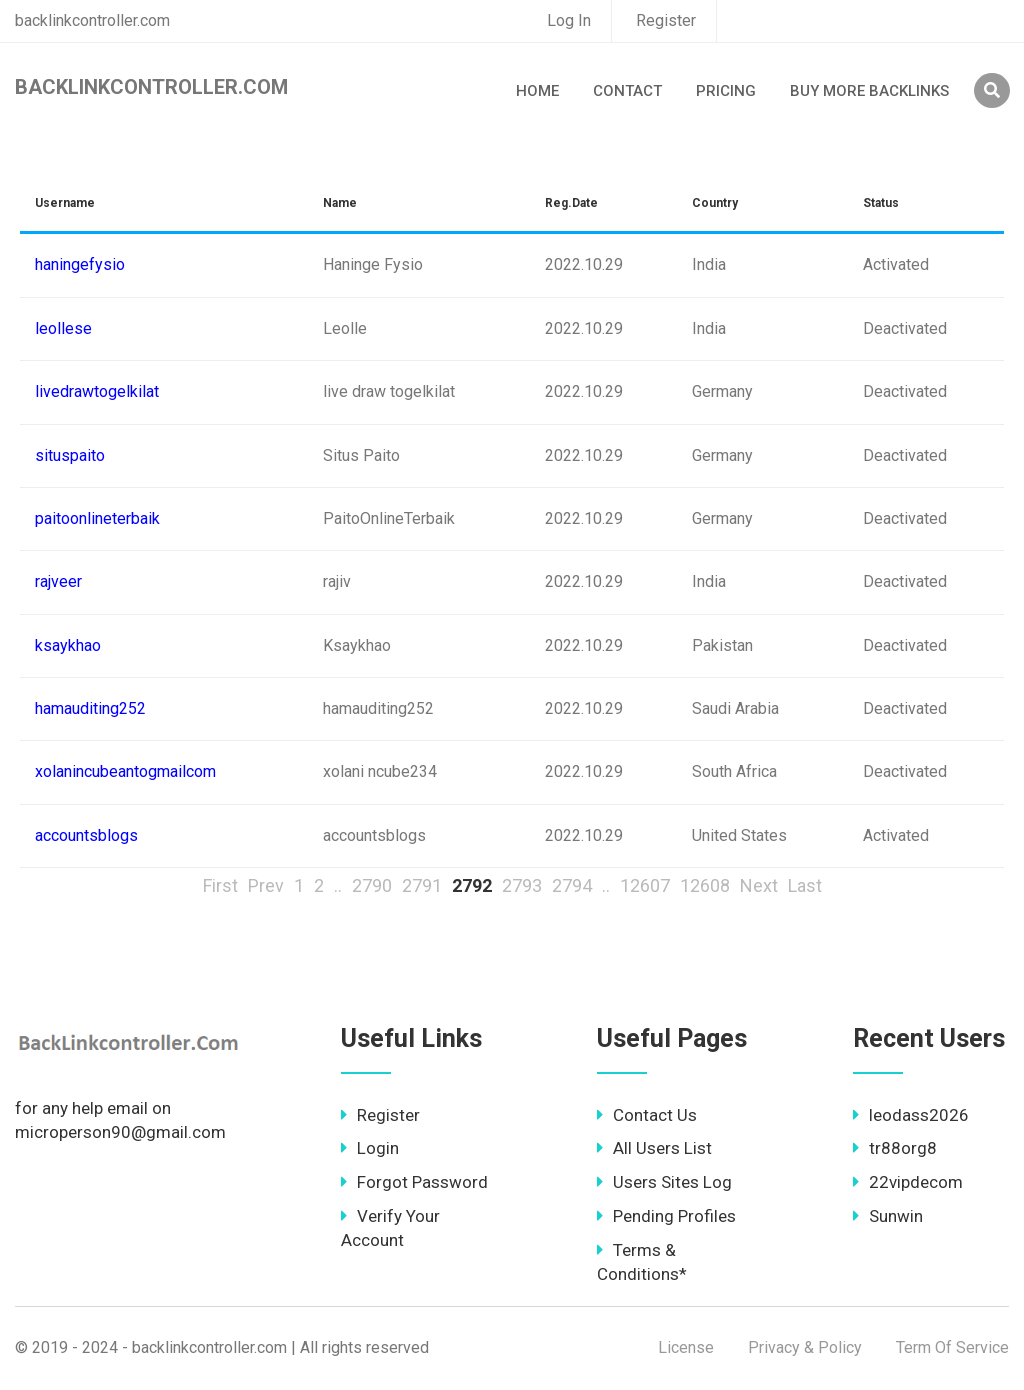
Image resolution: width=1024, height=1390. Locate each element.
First (220, 885)
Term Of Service (952, 1347)
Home (537, 91)
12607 (645, 885)
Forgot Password (414, 1182)
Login (370, 1148)
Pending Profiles (666, 1216)
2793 (522, 885)
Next (759, 885)
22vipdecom (908, 1182)
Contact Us (647, 1115)
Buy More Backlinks (869, 91)
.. (338, 885)
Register (666, 20)
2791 (422, 885)
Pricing (726, 91)
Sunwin (888, 1216)
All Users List (654, 1148)
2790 (372, 885)
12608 (705, 885)
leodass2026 (911, 1115)
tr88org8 (895, 1148)
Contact (627, 91)
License (686, 1347)
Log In (569, 20)
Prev (266, 885)
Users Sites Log (664, 1182)
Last (805, 885)
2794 (572, 885)
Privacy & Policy (805, 1347)
